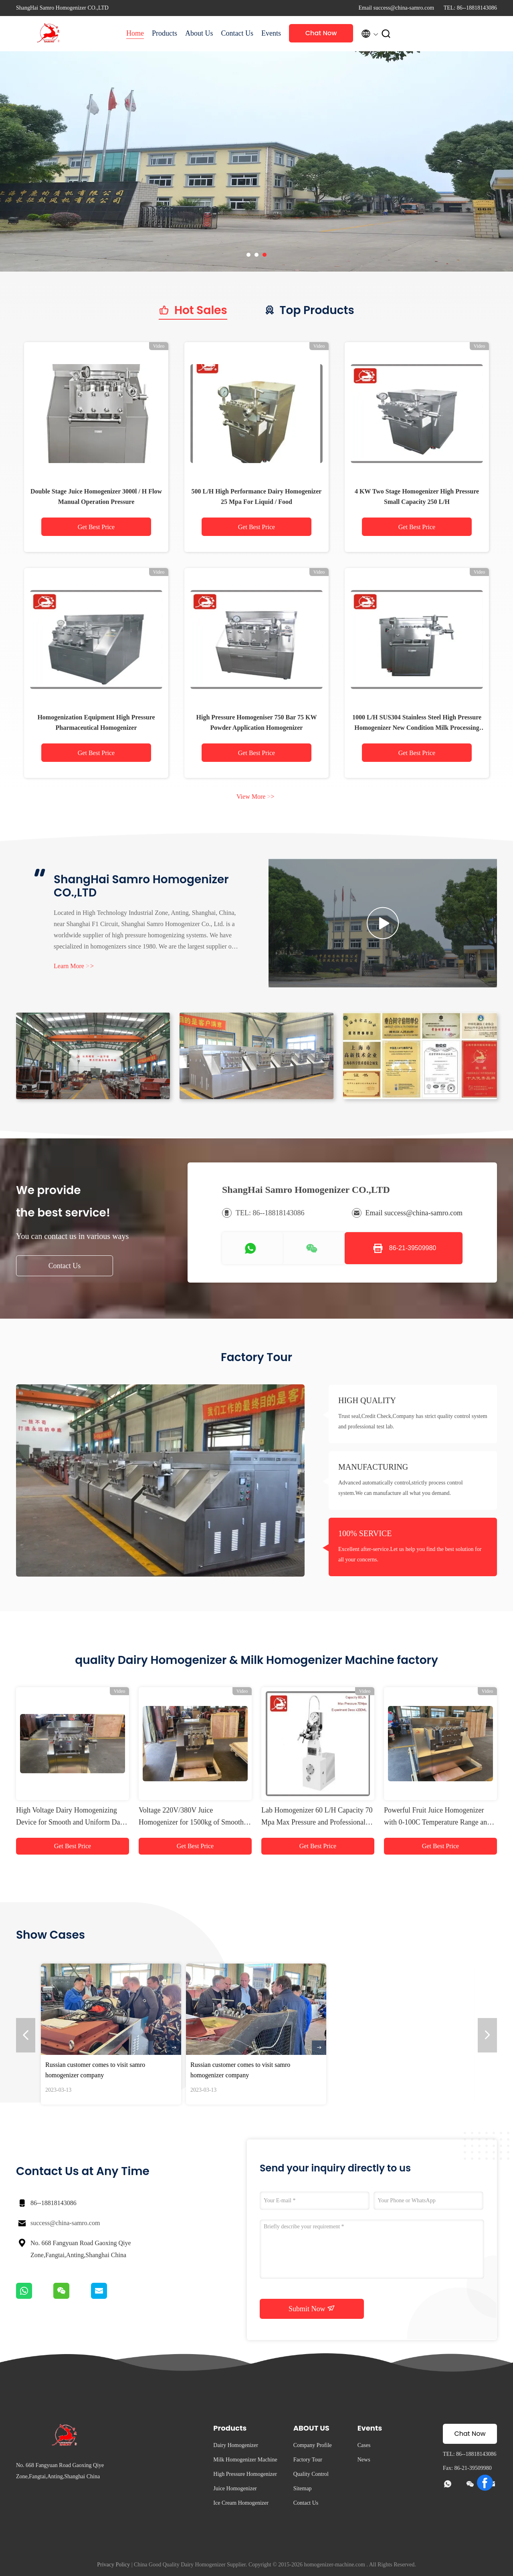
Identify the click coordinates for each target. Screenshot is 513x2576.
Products (164, 33)
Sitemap (302, 2488)
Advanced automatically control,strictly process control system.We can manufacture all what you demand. (400, 1488)
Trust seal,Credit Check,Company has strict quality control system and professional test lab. (412, 1421)
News (363, 2460)
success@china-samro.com (65, 2223)
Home (135, 33)
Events (271, 33)
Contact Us (237, 33)
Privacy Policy (113, 2565)
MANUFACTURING (373, 1466)
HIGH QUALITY (367, 1400)
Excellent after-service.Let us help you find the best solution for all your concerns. (409, 1554)
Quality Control (311, 2474)
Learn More (74, 966)
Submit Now (312, 2308)
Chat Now (321, 33)
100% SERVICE (365, 1533)
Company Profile (312, 2445)
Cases (364, 2445)
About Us (199, 33)
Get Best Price (96, 527)
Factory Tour (307, 2460)
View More (255, 796)
